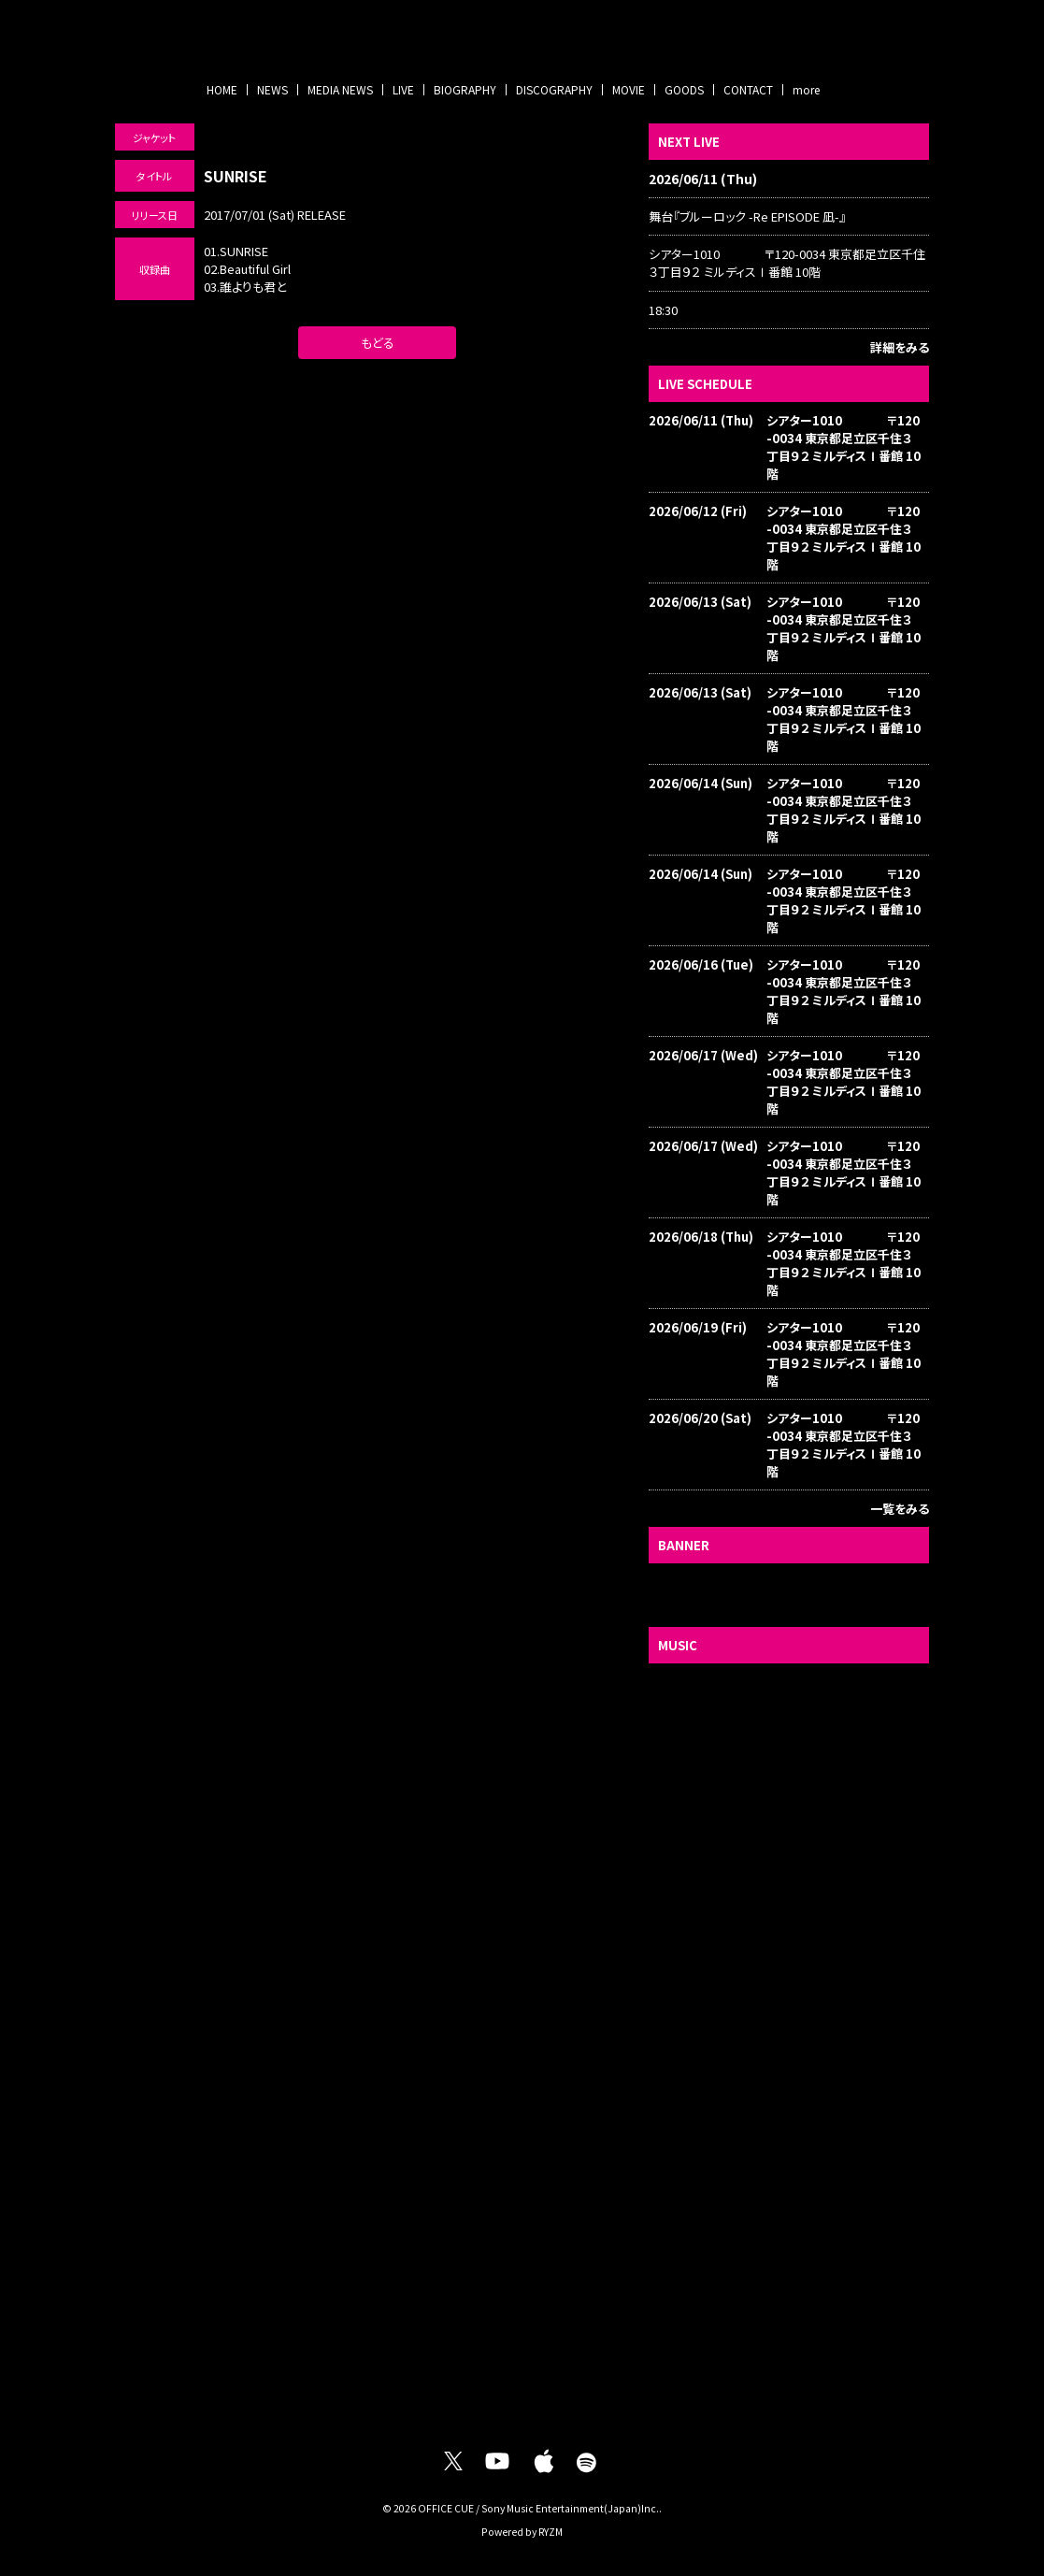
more (806, 89)
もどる (377, 343)
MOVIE (628, 89)
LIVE (403, 89)
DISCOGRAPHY (554, 89)
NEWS (272, 89)
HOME (222, 89)
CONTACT (748, 89)
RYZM (550, 2532)
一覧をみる (899, 1509)
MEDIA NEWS (340, 89)
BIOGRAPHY (465, 89)
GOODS (684, 89)
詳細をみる (899, 347)
